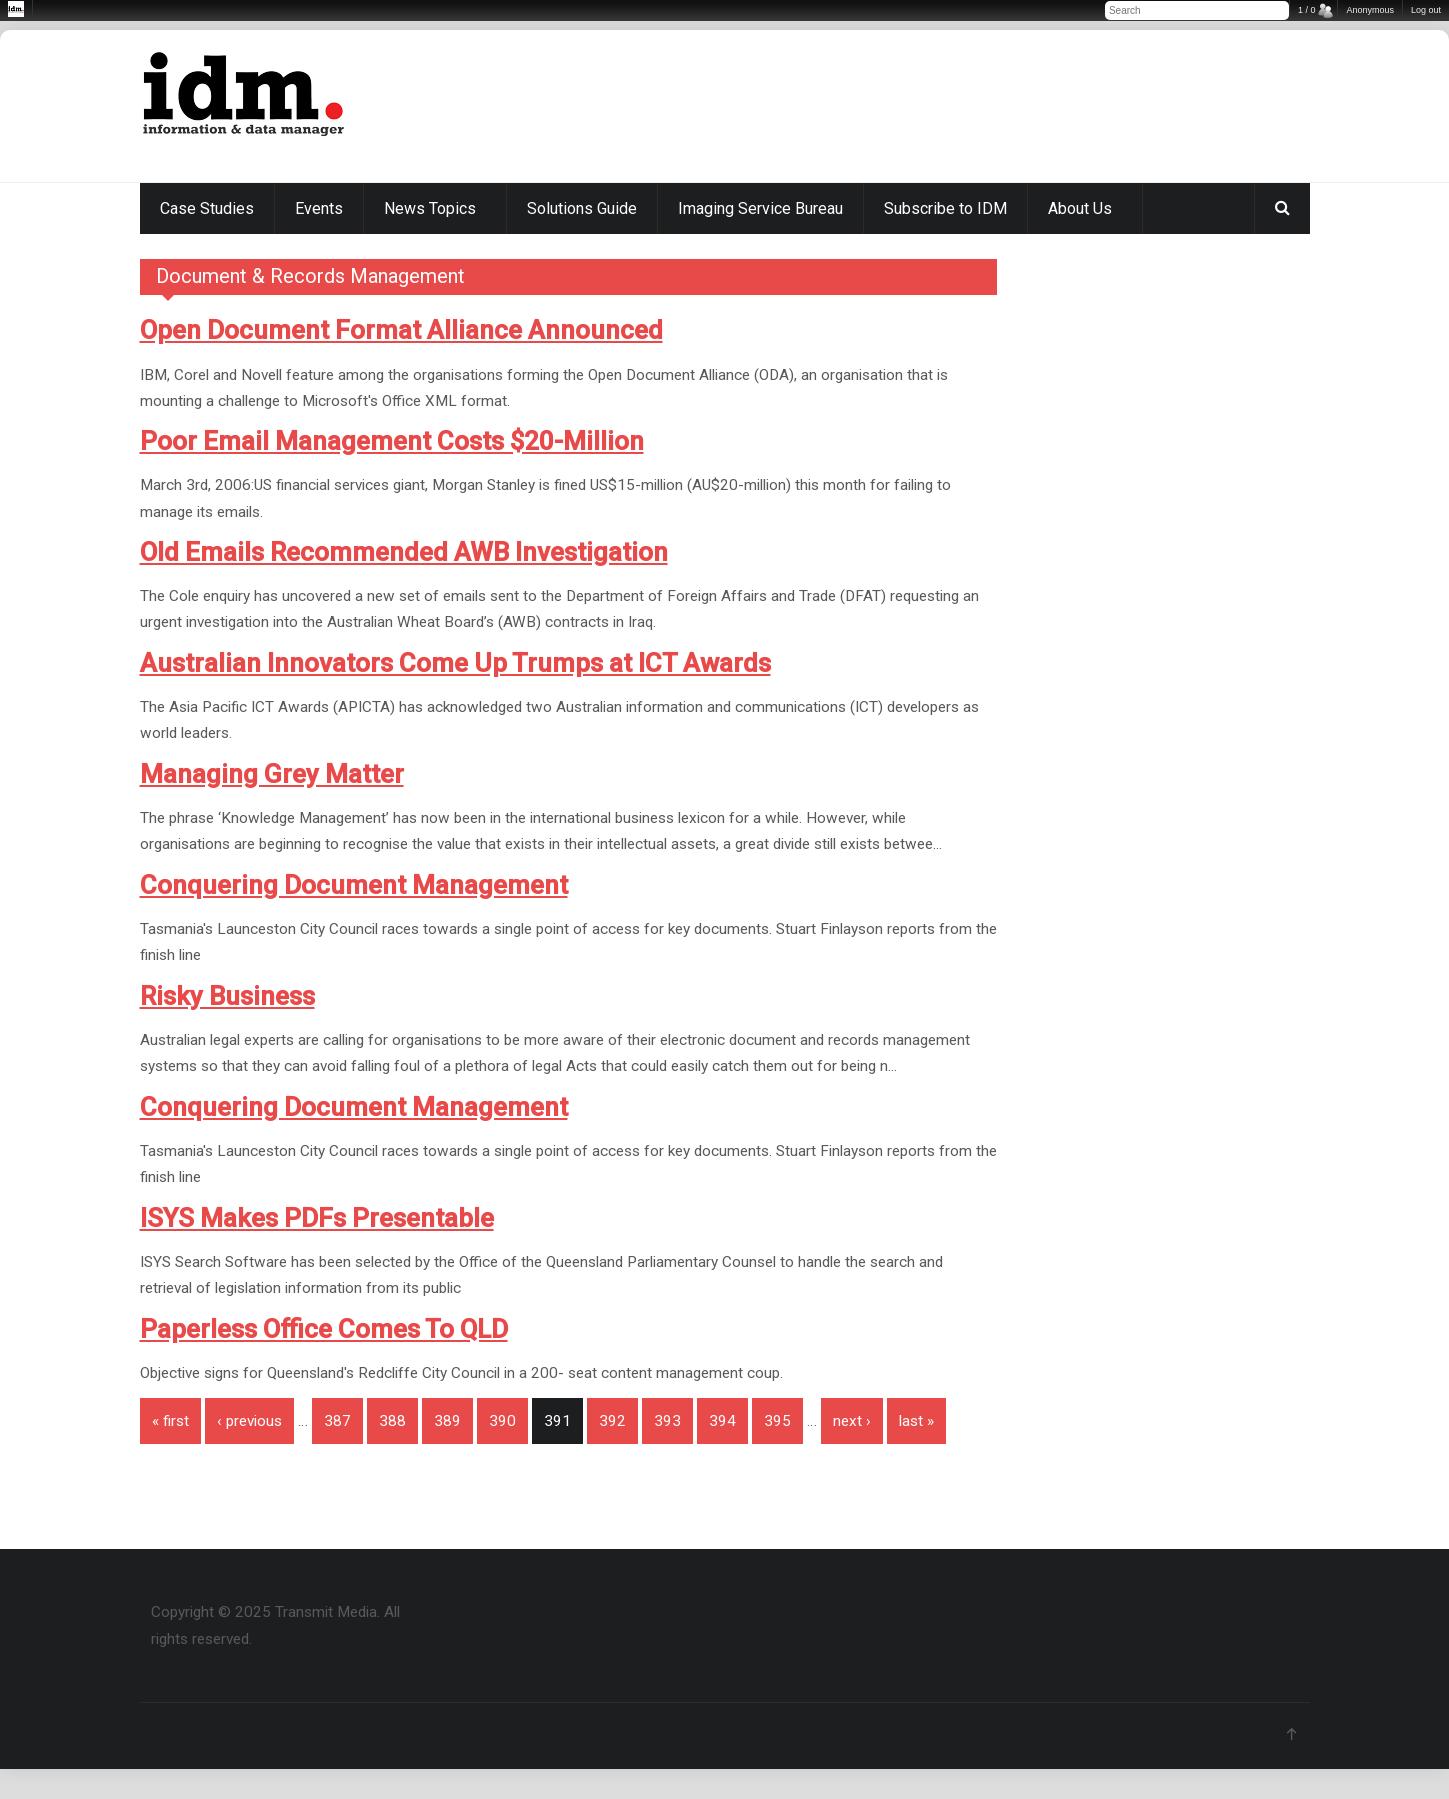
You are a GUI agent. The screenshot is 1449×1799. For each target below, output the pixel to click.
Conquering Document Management (354, 885)
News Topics (430, 208)
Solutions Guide (582, 208)
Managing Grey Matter (272, 774)
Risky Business (227, 996)
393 (667, 1421)
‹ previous (249, 1421)
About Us (1080, 208)
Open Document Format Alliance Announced (401, 330)
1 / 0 (1307, 10)
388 (392, 1421)
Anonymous (1370, 10)
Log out (1426, 10)
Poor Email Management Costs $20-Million (392, 441)
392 (612, 1421)
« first (170, 1421)
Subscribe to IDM (945, 208)
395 (777, 1421)
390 (502, 1421)
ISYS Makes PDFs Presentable (317, 1218)
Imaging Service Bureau (760, 208)
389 (447, 1421)
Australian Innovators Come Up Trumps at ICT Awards (455, 663)
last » (916, 1421)
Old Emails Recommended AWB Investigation (404, 552)
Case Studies (207, 208)
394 (722, 1421)
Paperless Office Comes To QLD (324, 1329)
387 (337, 1421)
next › (852, 1421)
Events (319, 208)
